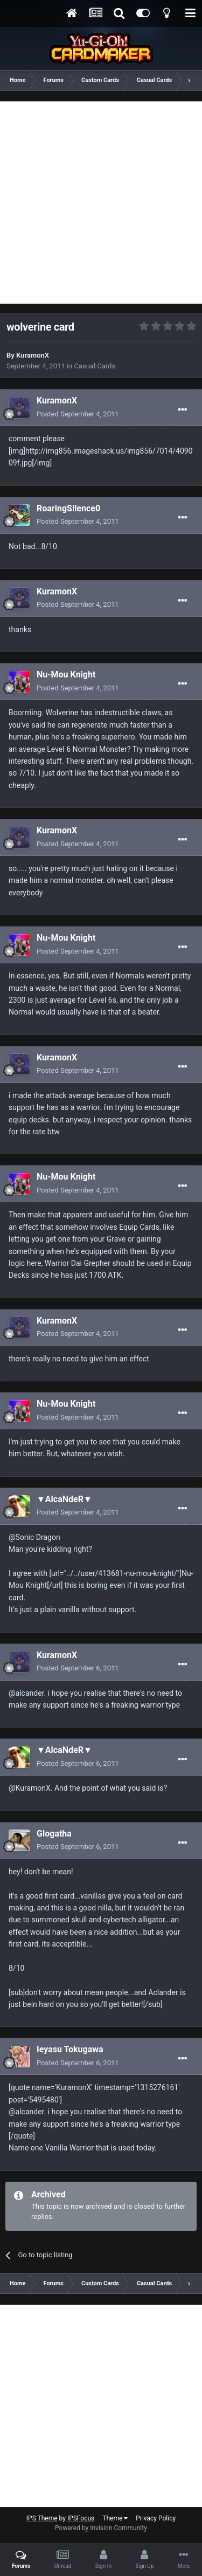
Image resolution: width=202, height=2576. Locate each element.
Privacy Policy (156, 2518)
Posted (78, 414)
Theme (115, 2518)
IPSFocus (80, 2518)
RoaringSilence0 (68, 508)
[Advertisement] (101, 202)
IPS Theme (42, 2518)
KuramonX (32, 355)
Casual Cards (94, 366)
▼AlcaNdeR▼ (64, 1499)
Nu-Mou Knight (66, 674)
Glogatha (54, 1833)
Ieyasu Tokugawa (70, 2049)
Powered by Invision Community (101, 2528)
